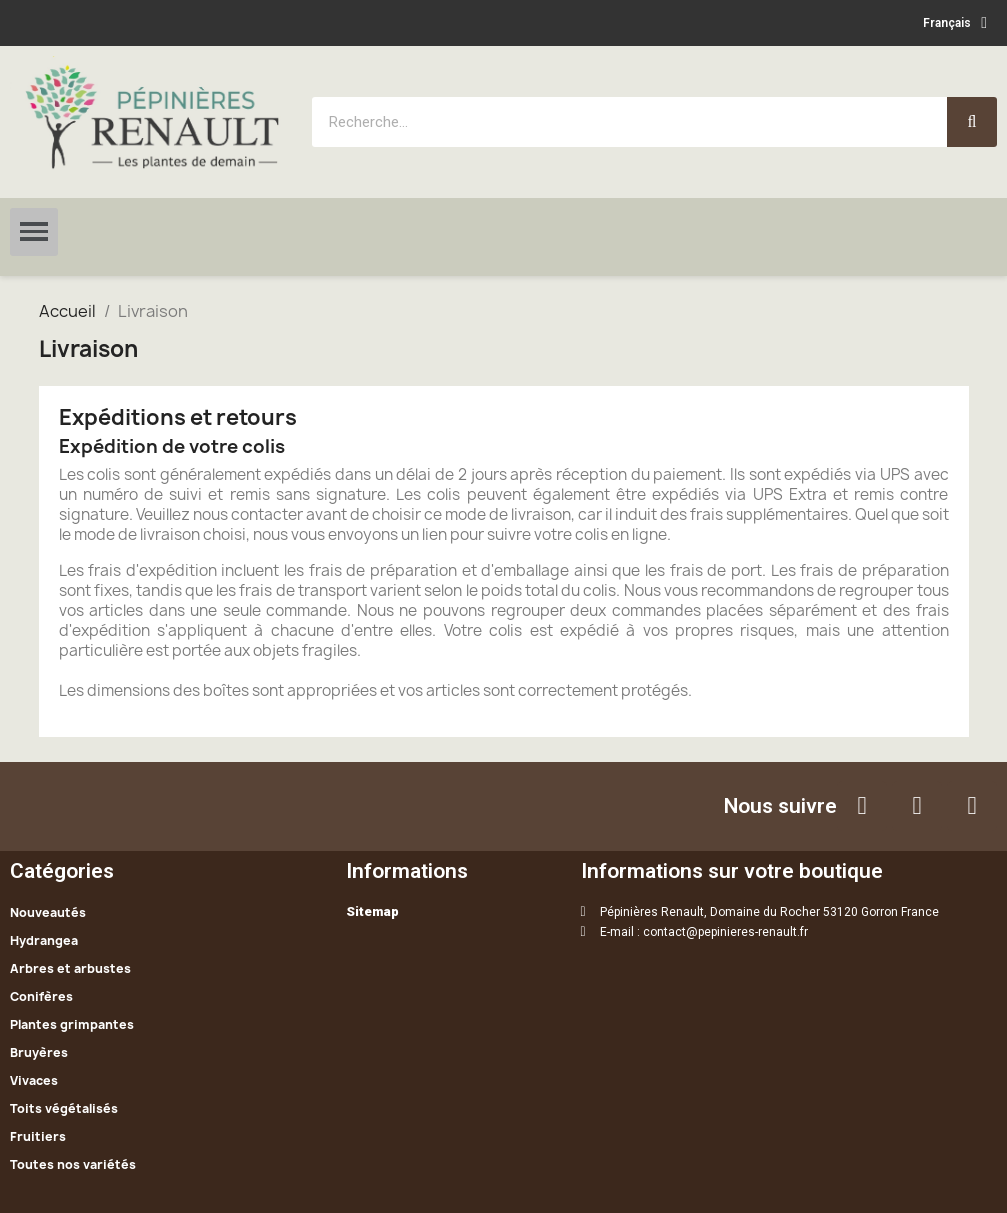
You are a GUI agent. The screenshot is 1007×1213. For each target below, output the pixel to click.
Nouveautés (48, 912)
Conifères (41, 996)
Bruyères (39, 1052)
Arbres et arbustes (70, 968)
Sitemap (372, 911)
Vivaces (34, 1080)
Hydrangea (44, 940)
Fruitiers (38, 1136)
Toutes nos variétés (73, 1164)
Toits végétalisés (64, 1108)
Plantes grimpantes (72, 1024)
